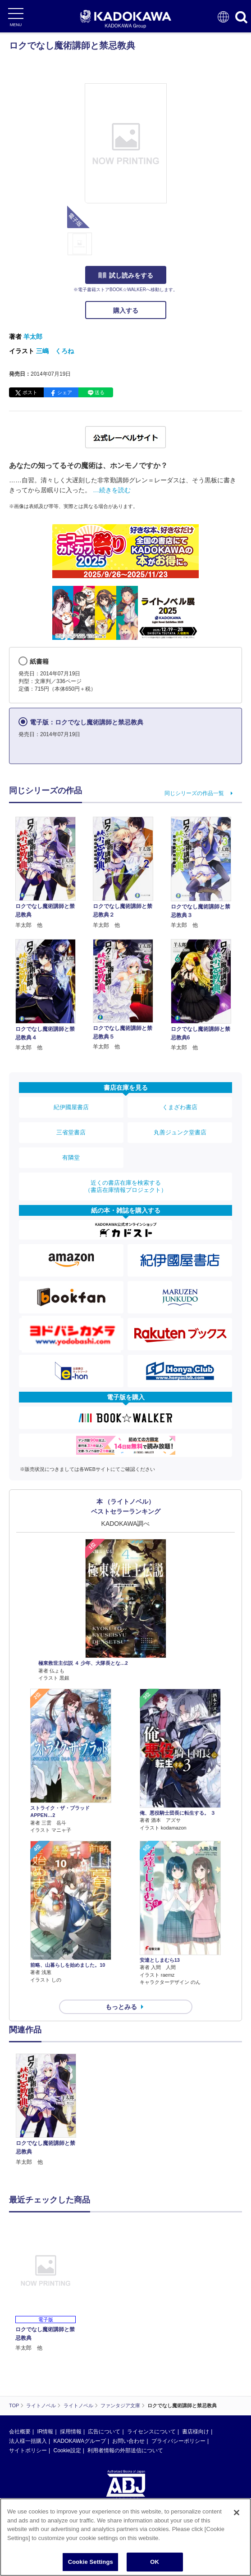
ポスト (30, 392)
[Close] (236, 2519)
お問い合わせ (128, 2441)
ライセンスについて (151, 2431)
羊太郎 (32, 336)
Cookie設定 (67, 2450)
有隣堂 (71, 1157)
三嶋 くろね (55, 351)
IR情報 (45, 2431)
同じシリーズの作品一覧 (194, 793)
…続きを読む (112, 490)
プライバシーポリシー (178, 2441)
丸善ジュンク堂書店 (180, 1132)
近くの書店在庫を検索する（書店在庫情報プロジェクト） (126, 1186)
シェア (64, 392)
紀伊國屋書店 (71, 1107)
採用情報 (71, 2431)
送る (100, 392)
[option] (48, 2110)
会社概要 (20, 2431)
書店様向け (195, 2431)
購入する (125, 310)
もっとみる (121, 2006)
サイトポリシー (28, 2450)
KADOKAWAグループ (79, 2441)
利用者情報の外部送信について (125, 2450)
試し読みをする (125, 275)
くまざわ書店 (179, 1107)
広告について (104, 2431)
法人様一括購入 (28, 2441)
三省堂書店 (71, 1132)
